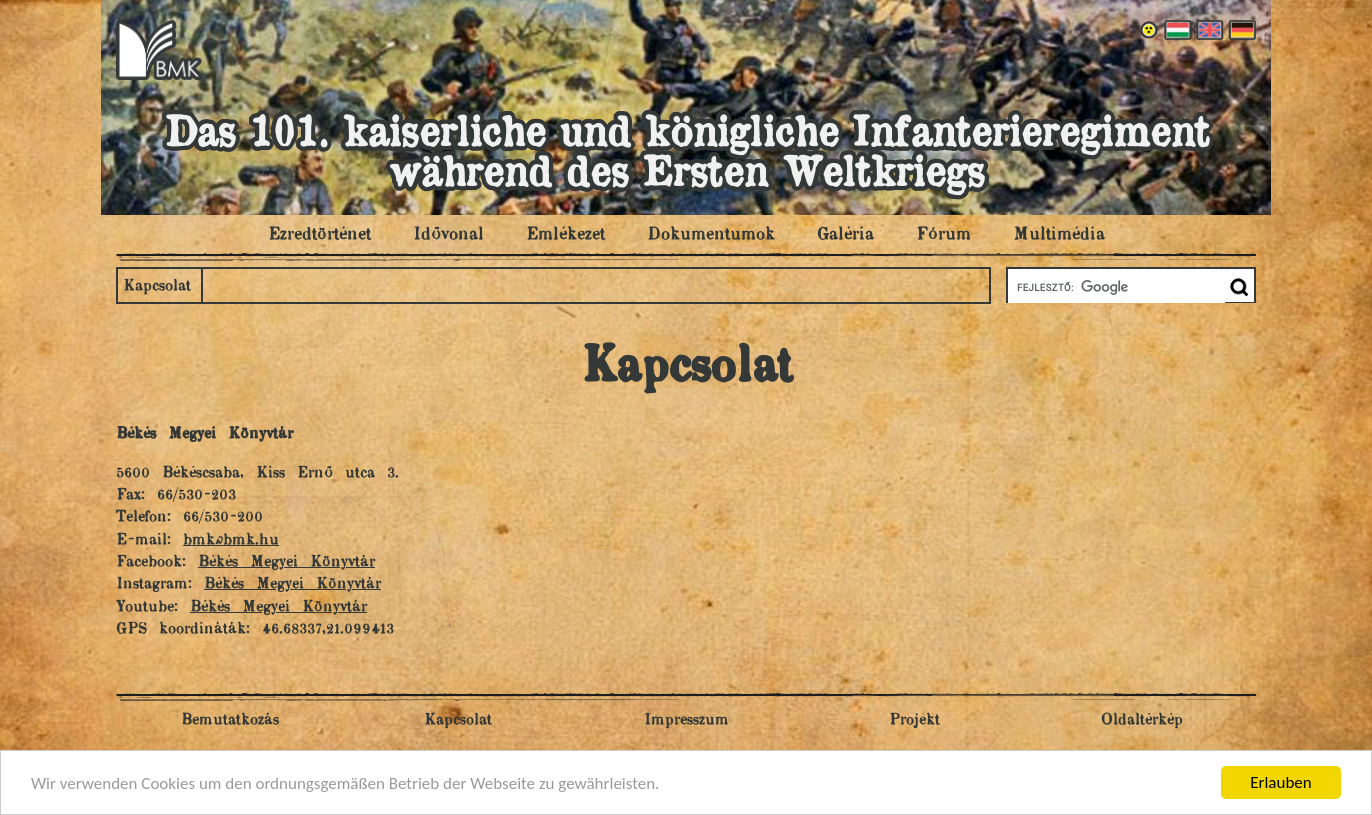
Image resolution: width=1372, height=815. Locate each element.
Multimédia (1059, 235)
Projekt (914, 720)
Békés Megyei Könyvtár (286, 562)
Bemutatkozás (230, 720)
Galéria (845, 235)
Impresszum (686, 720)
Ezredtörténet (319, 235)
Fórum (943, 235)
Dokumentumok (711, 235)
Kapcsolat (157, 286)
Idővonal (448, 235)
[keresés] (1114, 287)
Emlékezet (565, 235)
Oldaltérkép (1142, 720)
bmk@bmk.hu (231, 540)
